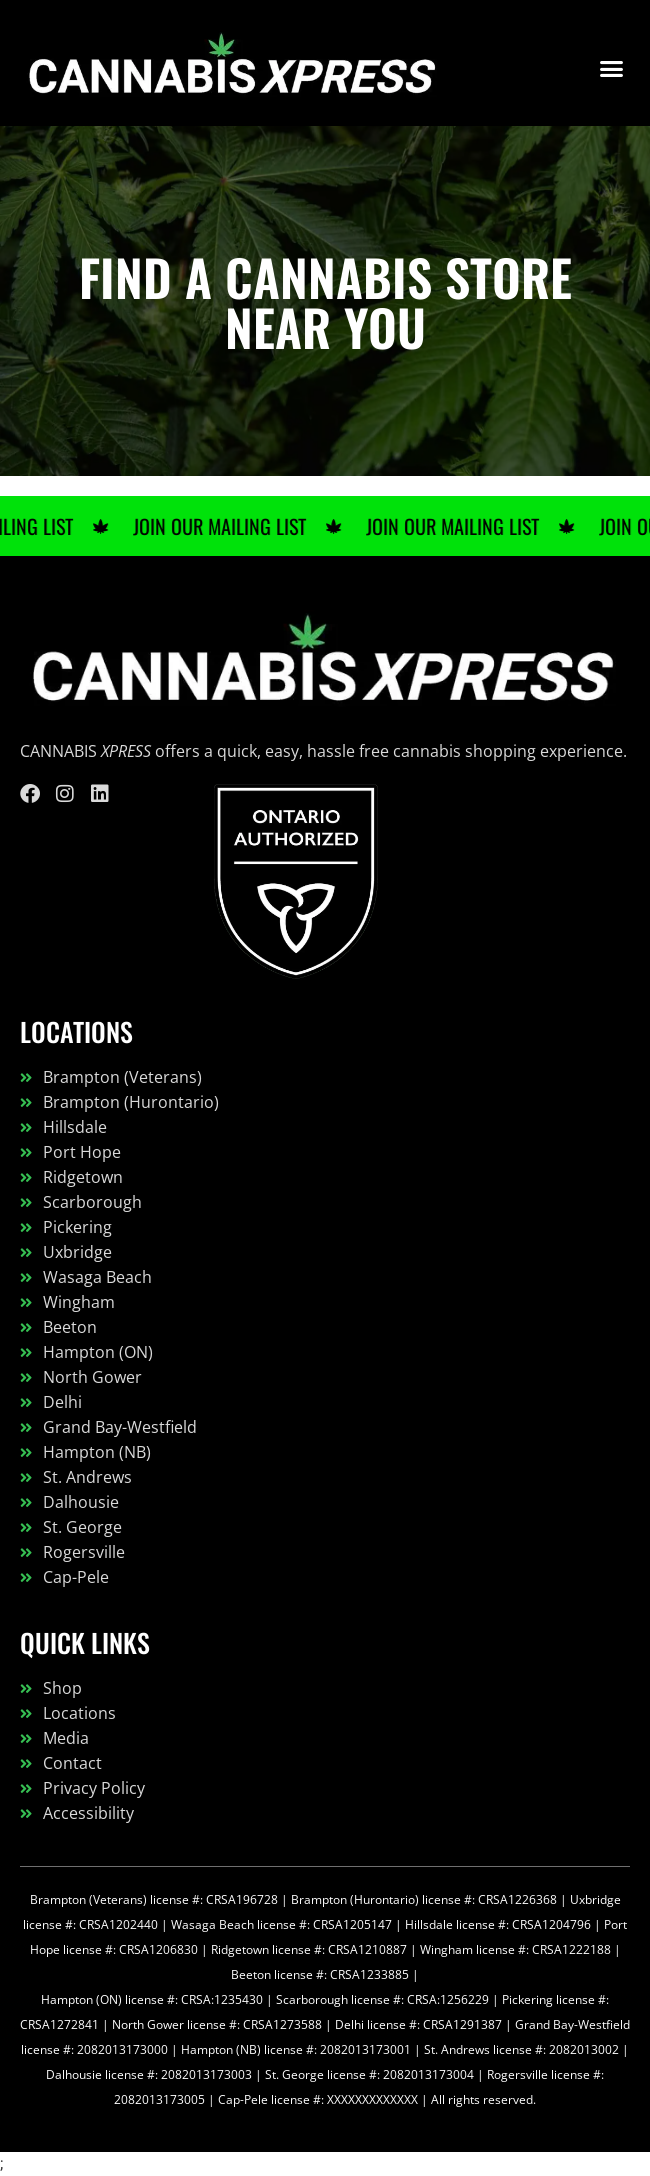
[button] (612, 68)
